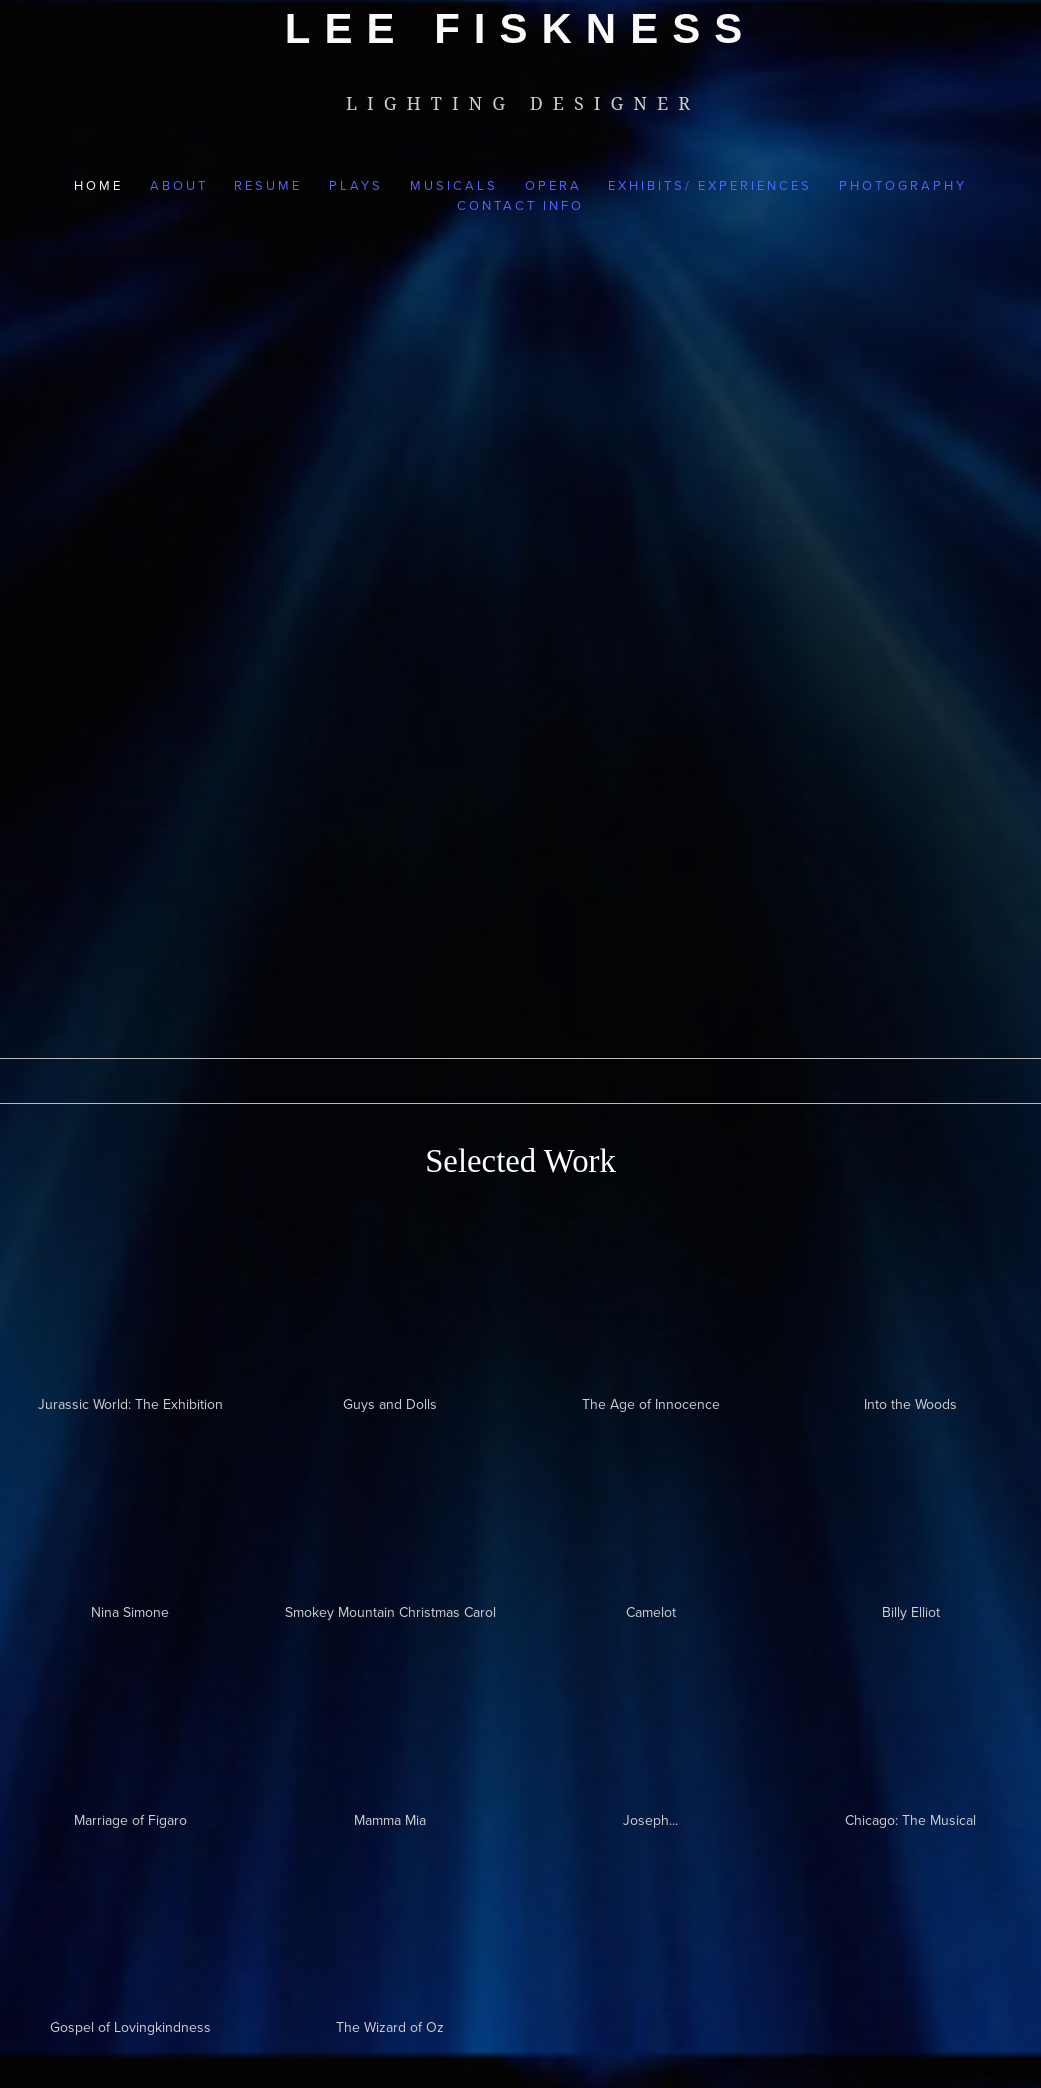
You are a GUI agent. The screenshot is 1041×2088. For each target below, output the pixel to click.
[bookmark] (520, 28)
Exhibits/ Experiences (710, 185)
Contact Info (520, 205)
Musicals (454, 185)
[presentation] (911, 1504)
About (179, 185)
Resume (268, 185)
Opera (553, 185)
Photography (903, 185)
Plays (356, 185)
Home (98, 185)
